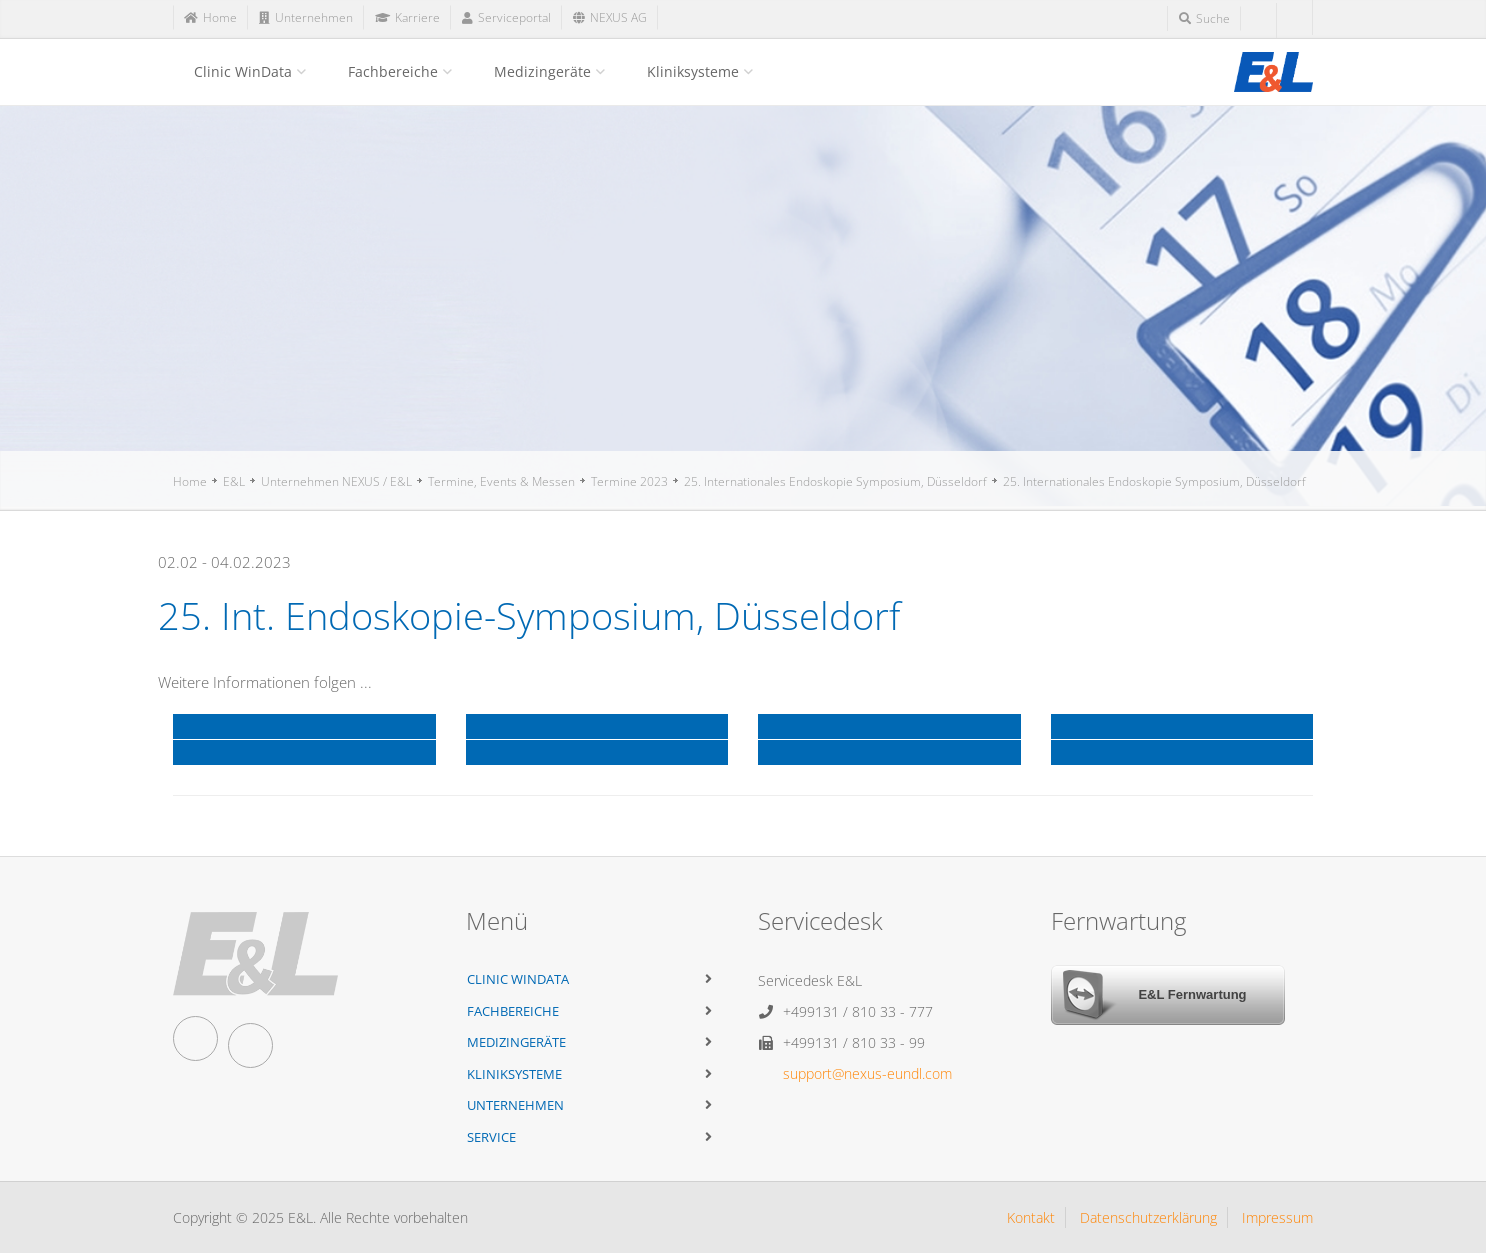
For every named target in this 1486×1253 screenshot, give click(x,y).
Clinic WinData (243, 71)
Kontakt (1031, 1217)
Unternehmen (515, 1105)
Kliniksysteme (693, 71)
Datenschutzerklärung (1148, 1217)
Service (491, 1137)
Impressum (1277, 1217)
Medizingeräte (542, 71)
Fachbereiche (393, 71)
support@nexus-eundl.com (867, 1073)
